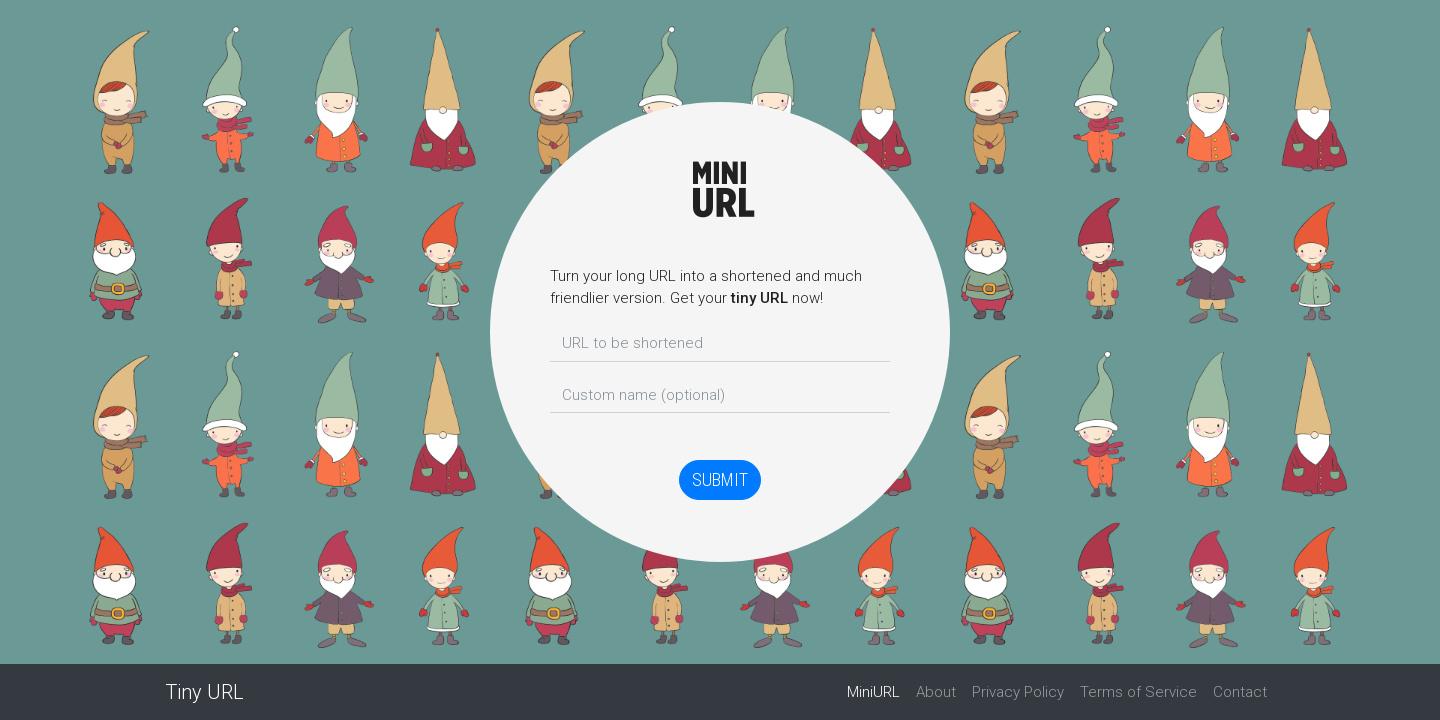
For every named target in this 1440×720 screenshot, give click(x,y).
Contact (1240, 692)
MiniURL (877, 691)
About (936, 692)
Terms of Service (1138, 692)
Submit (720, 479)
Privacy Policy (1018, 692)
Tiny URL (204, 692)
